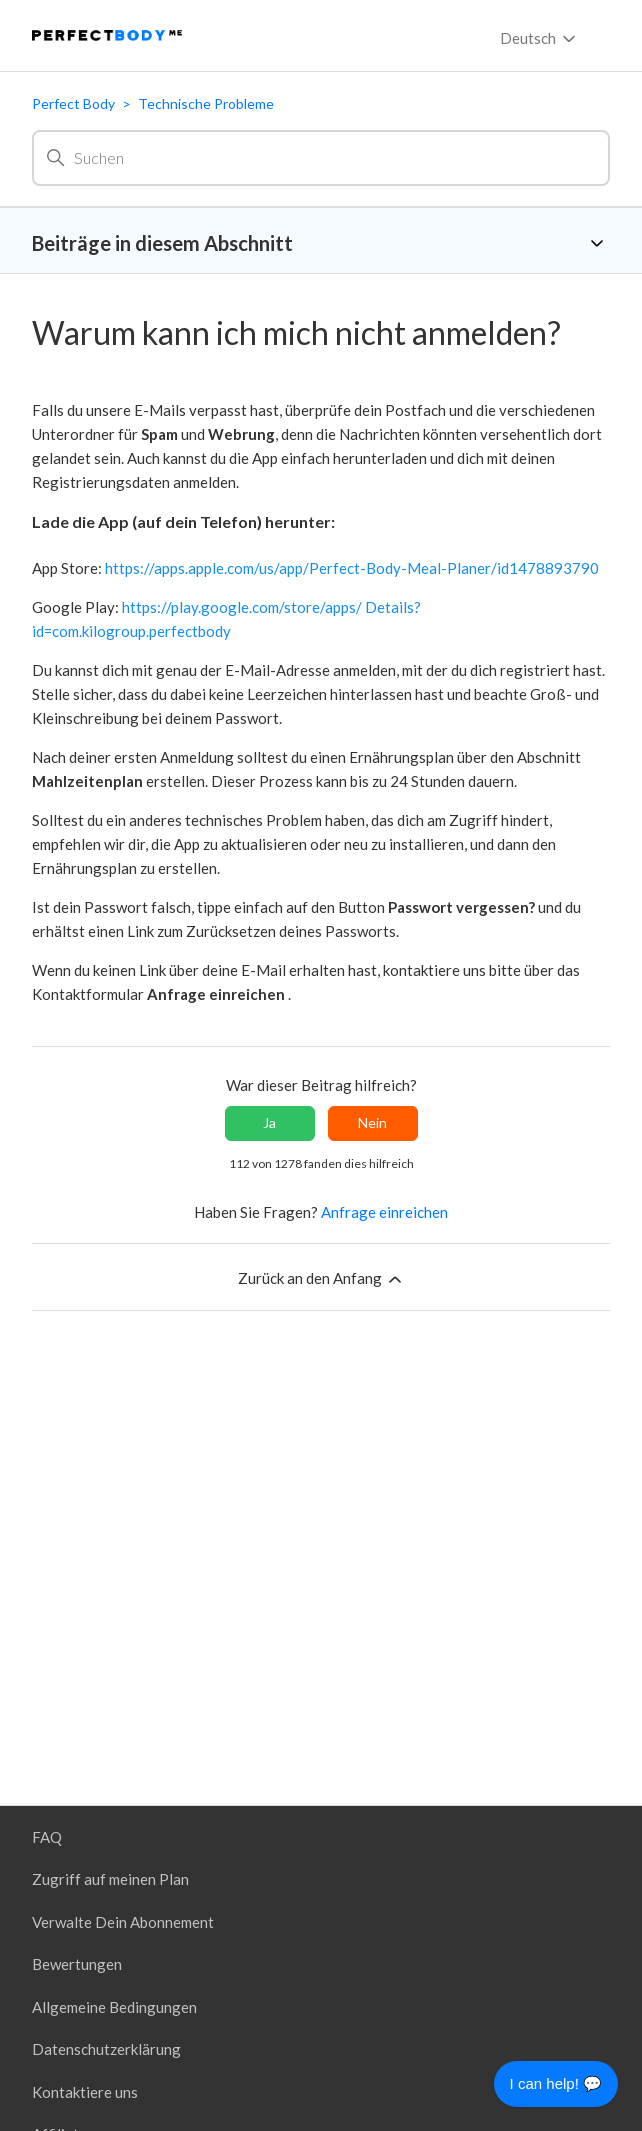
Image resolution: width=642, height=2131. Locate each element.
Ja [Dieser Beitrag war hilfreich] (269, 1122)
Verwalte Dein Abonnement (123, 1922)
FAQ (47, 1837)
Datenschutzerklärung (106, 2049)
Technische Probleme (206, 103)
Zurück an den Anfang (321, 1279)
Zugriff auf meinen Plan (110, 1879)
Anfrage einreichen (384, 1212)
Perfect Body (73, 103)
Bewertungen (77, 1964)
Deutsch (539, 39)
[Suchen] (321, 158)
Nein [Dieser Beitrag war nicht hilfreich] (372, 1122)
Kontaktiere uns (85, 2092)
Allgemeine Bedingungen (114, 2007)
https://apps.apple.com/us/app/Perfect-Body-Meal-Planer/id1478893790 (352, 568)
